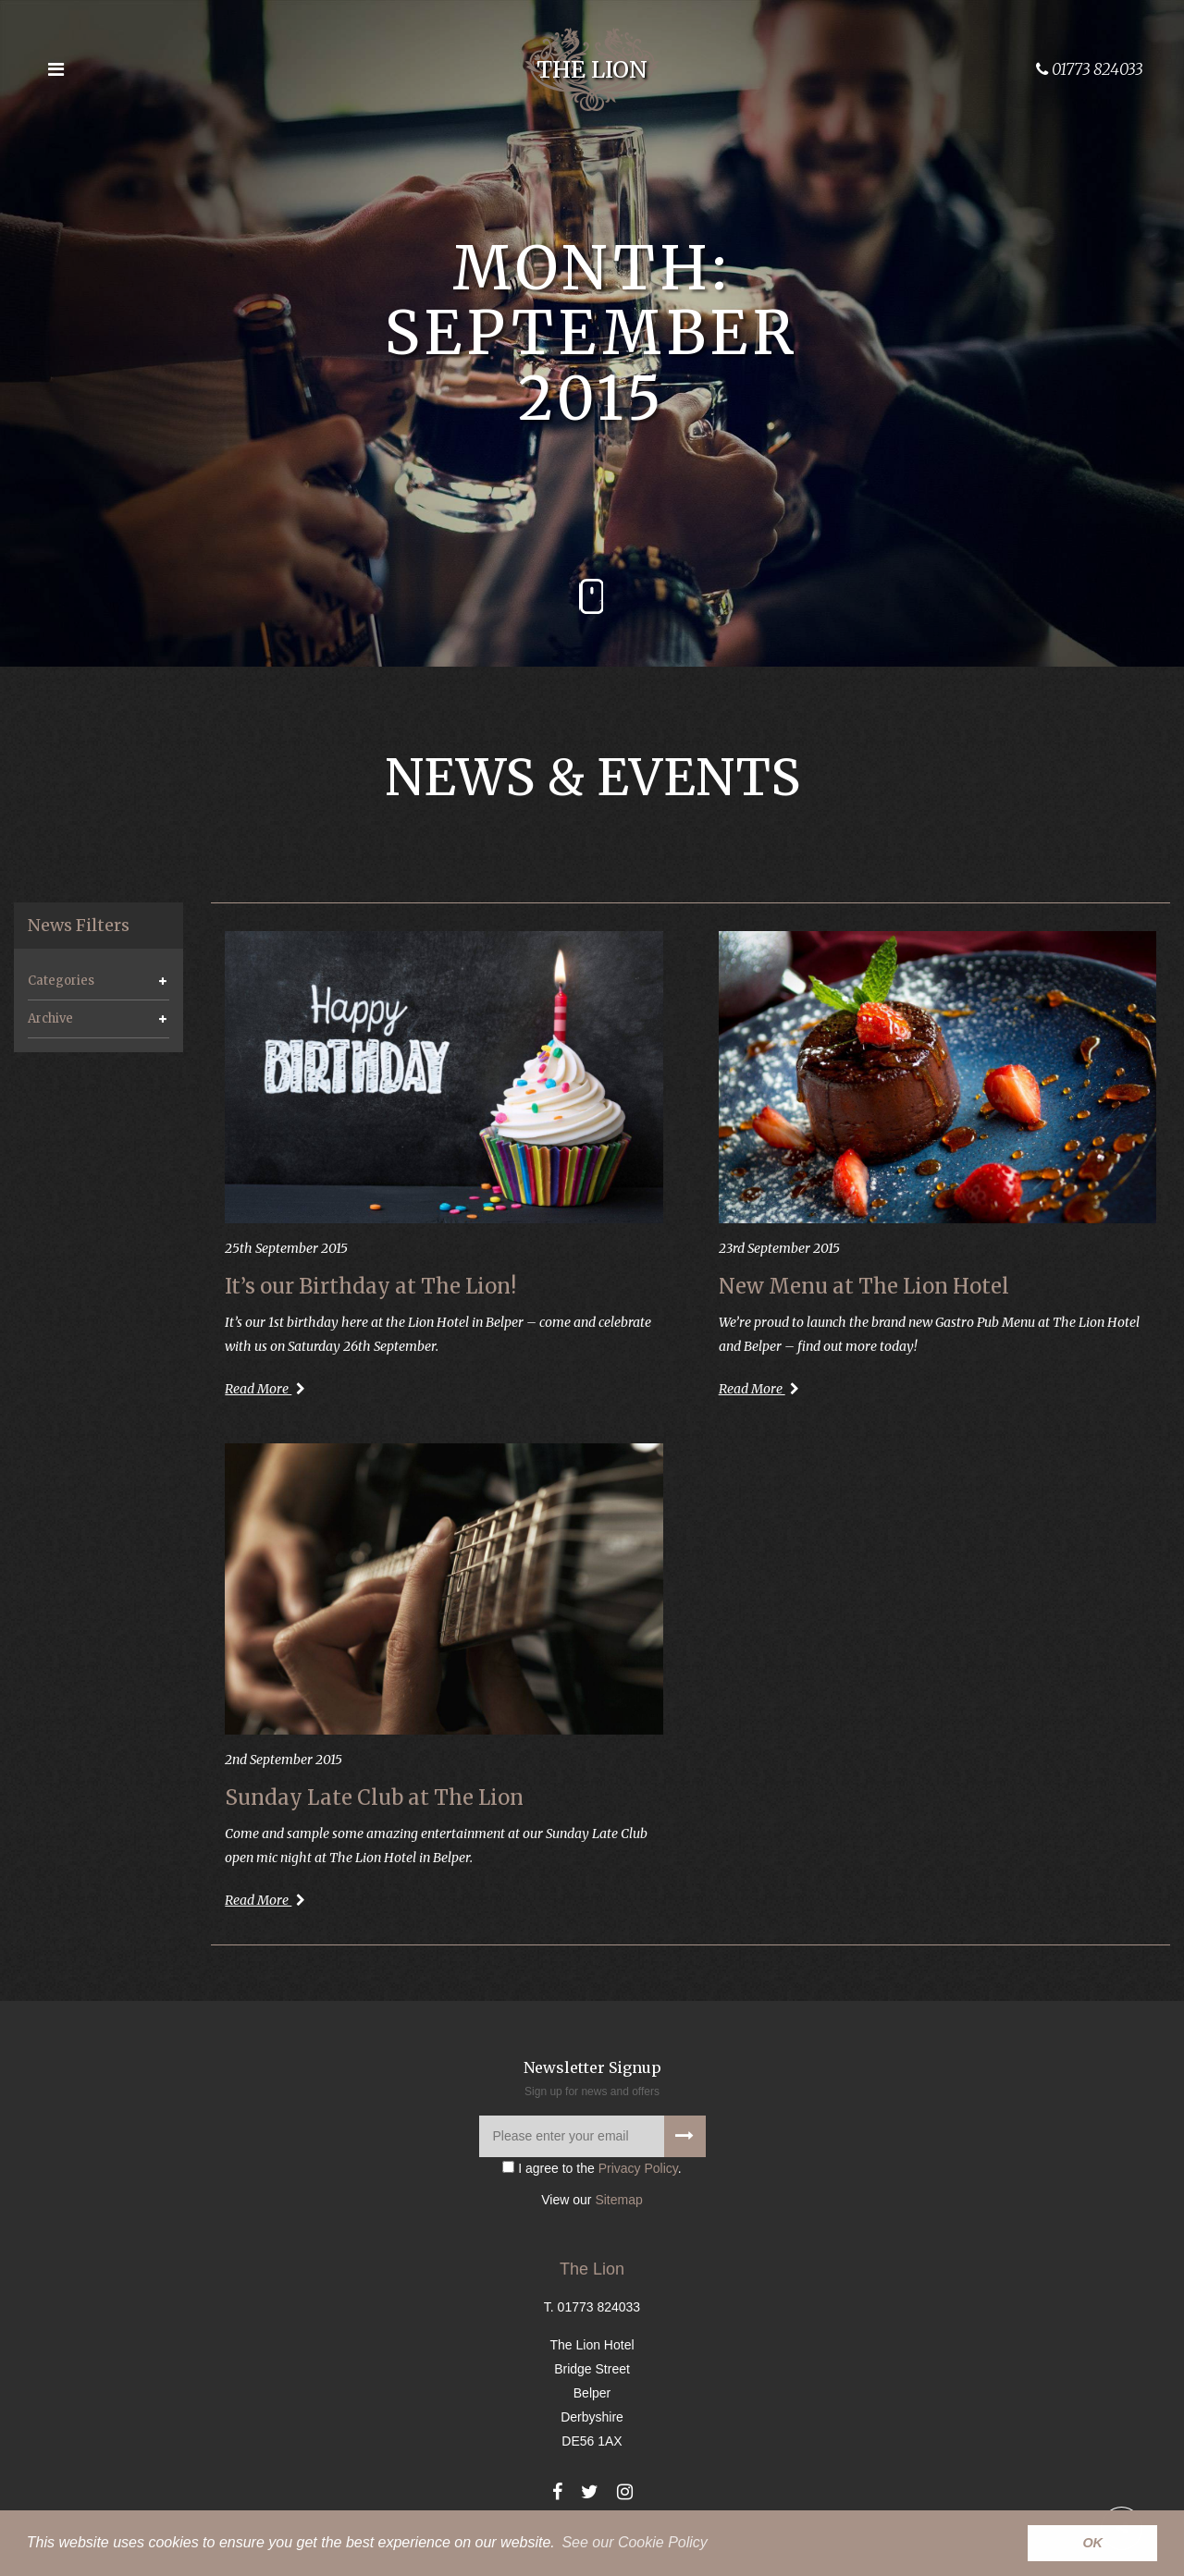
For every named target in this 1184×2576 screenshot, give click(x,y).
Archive (50, 1018)
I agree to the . (591, 2168)
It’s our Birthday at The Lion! (370, 1286)
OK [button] (1092, 2542)
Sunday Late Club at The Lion (374, 1797)
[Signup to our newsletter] (685, 2136)
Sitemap (618, 2199)
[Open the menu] (55, 69)
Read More (265, 1388)
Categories (61, 980)
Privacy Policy (638, 2168)
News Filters (79, 925)
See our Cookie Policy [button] (634, 2542)
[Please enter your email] (592, 2136)
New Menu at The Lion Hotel (864, 1286)
